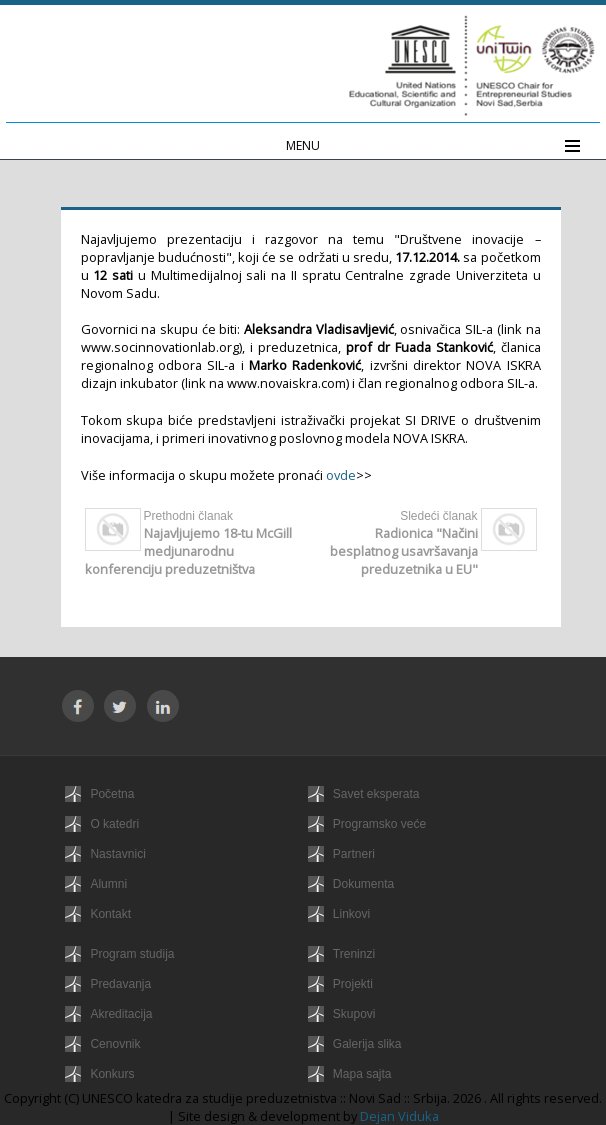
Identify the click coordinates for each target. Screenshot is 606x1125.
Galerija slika (367, 1044)
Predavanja (120, 984)
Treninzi (354, 954)
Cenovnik (115, 1044)
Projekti (353, 984)
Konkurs (112, 1074)
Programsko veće (379, 824)
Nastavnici (117, 854)
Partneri (354, 854)
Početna (112, 794)
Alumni (108, 884)
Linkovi (351, 914)
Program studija (132, 954)
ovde (341, 475)
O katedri (114, 824)
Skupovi (354, 1014)
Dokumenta (363, 884)
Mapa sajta (362, 1074)
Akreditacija (121, 1014)
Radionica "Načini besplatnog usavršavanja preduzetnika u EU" (404, 551)
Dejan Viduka (399, 1116)
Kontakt (110, 914)
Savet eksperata (376, 794)
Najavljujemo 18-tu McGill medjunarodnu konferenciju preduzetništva (188, 551)
